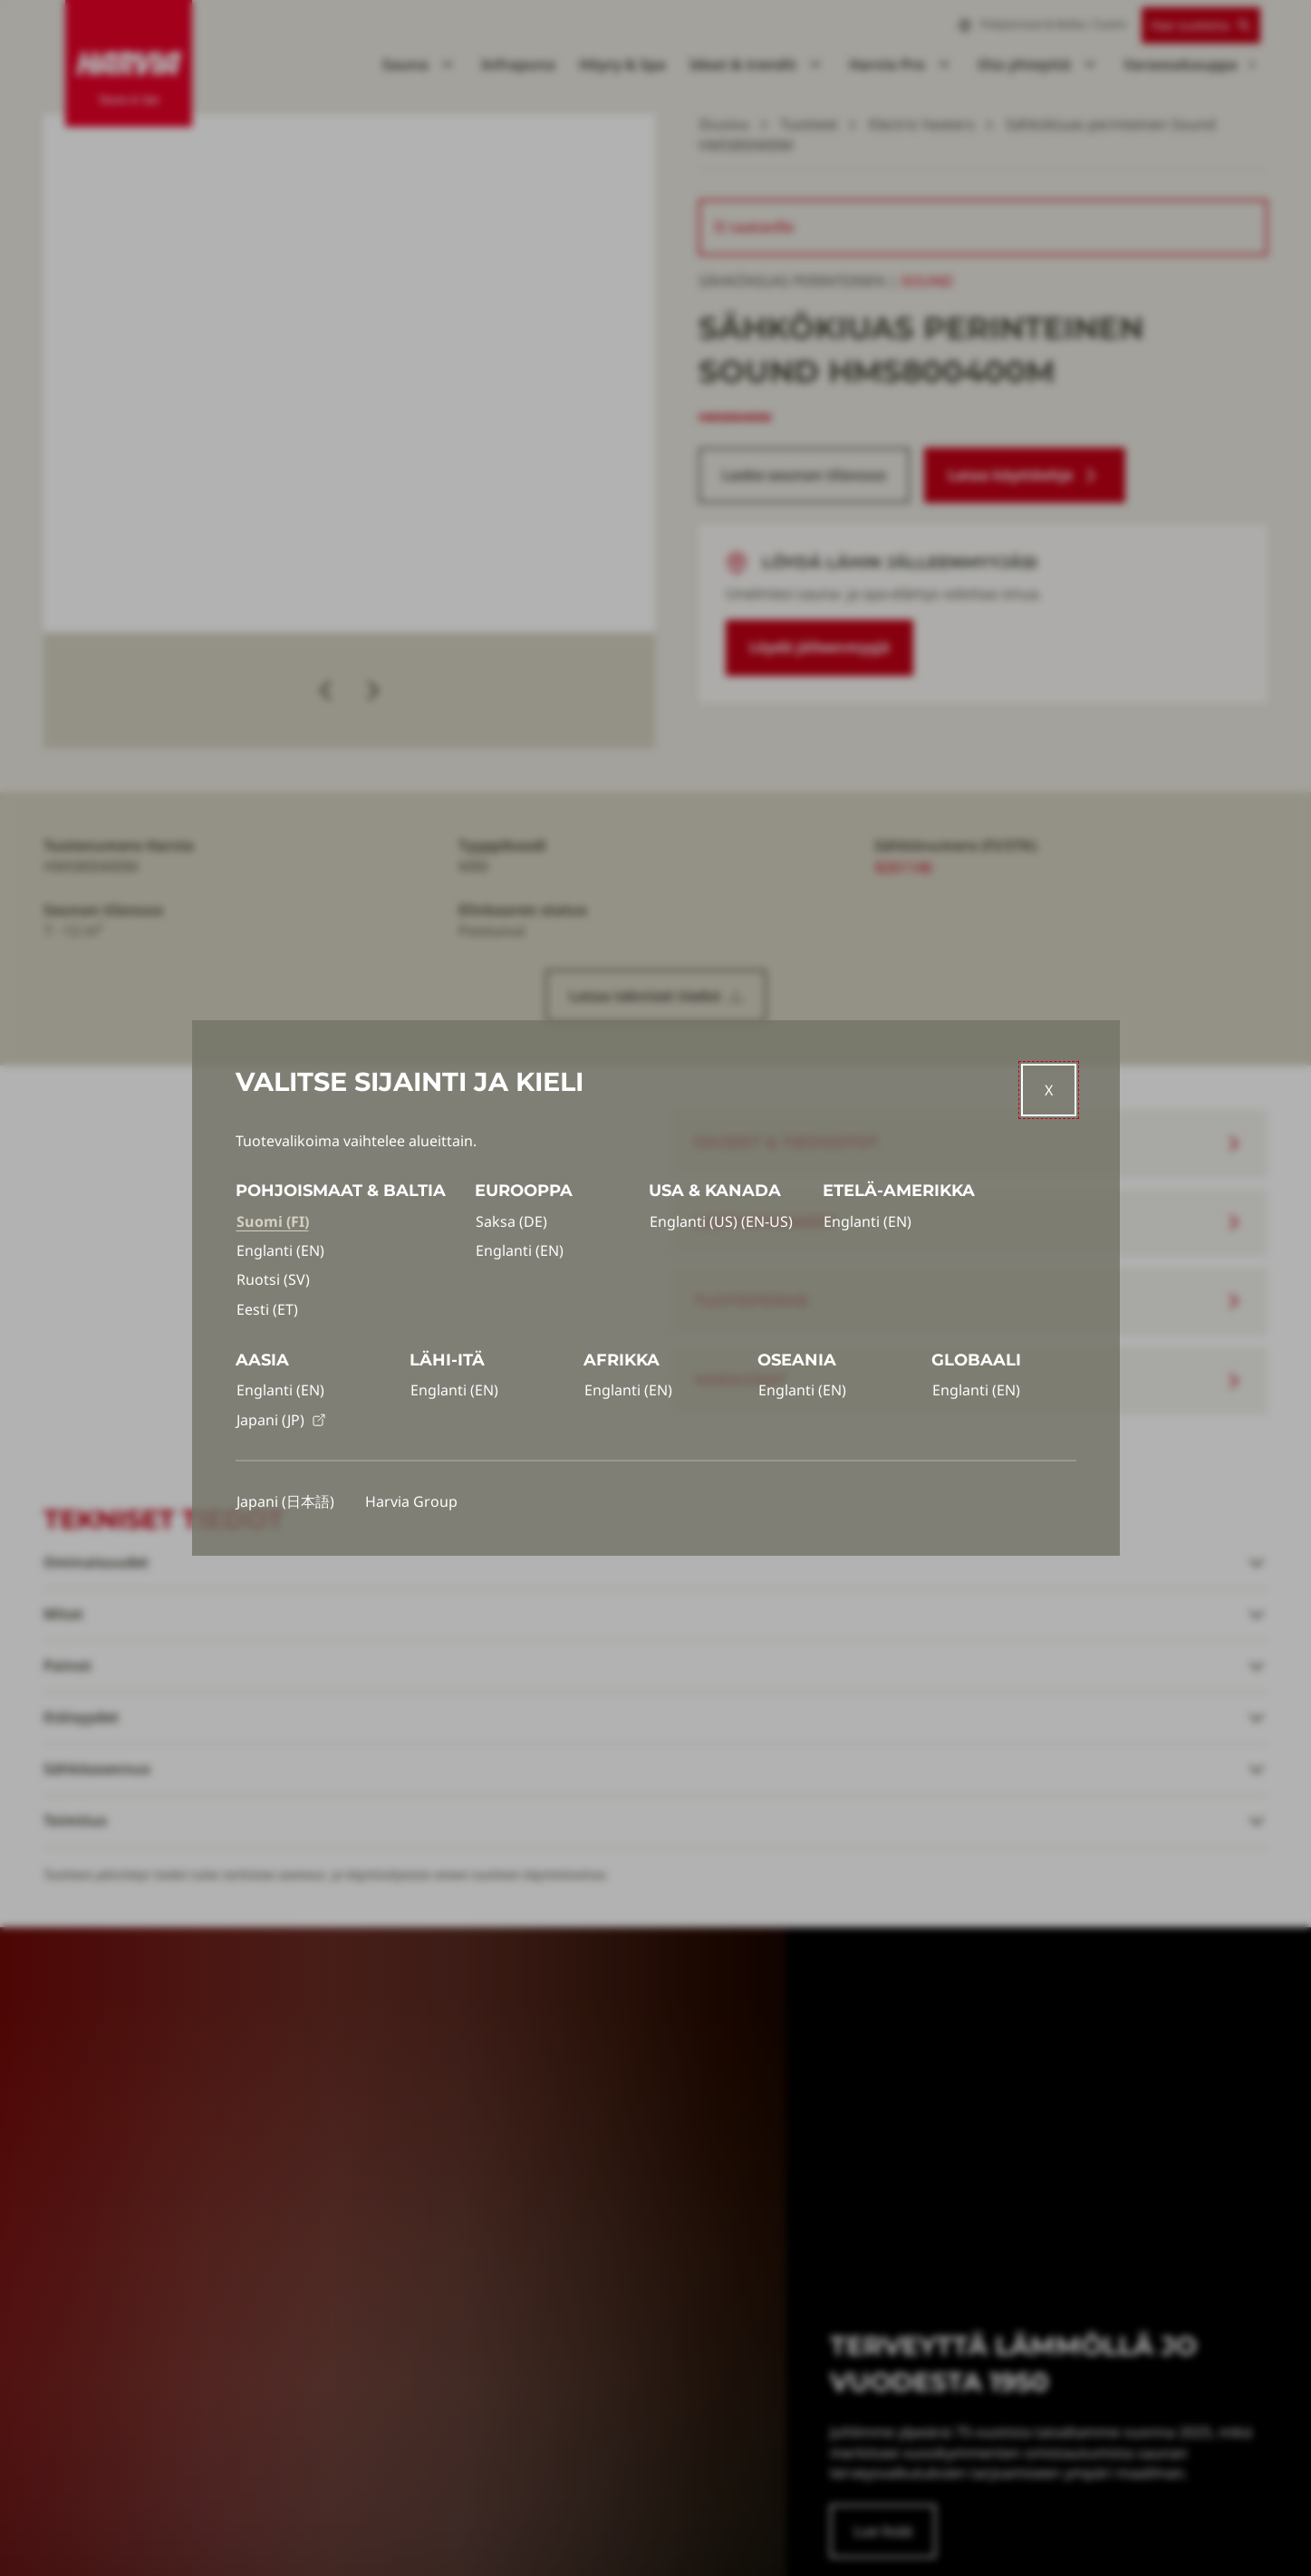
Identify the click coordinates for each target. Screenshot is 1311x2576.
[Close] (1048, 1090)
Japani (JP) (281, 1420)
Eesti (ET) (267, 1309)
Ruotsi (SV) (273, 1279)
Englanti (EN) (280, 1250)
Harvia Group (411, 1501)
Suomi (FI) (272, 1221)
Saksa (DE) (511, 1221)
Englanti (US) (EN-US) (721, 1221)
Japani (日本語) (285, 1501)
